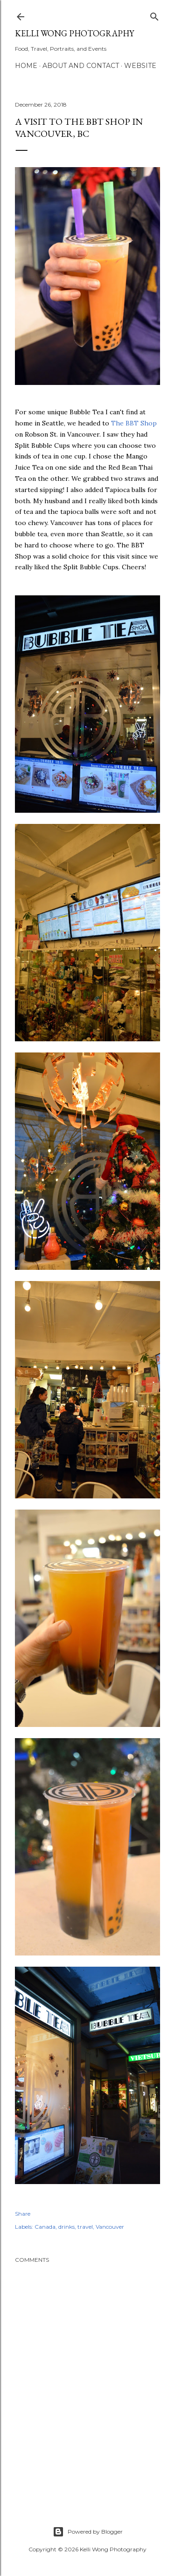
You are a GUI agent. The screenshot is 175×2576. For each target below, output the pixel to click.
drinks (66, 2226)
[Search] (154, 15)
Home (26, 65)
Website (140, 65)
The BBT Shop (134, 423)
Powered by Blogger (88, 2531)
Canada (45, 2226)
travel (85, 2226)
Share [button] (22, 2213)
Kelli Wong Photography (74, 33)
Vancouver (110, 2226)
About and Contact (80, 65)
